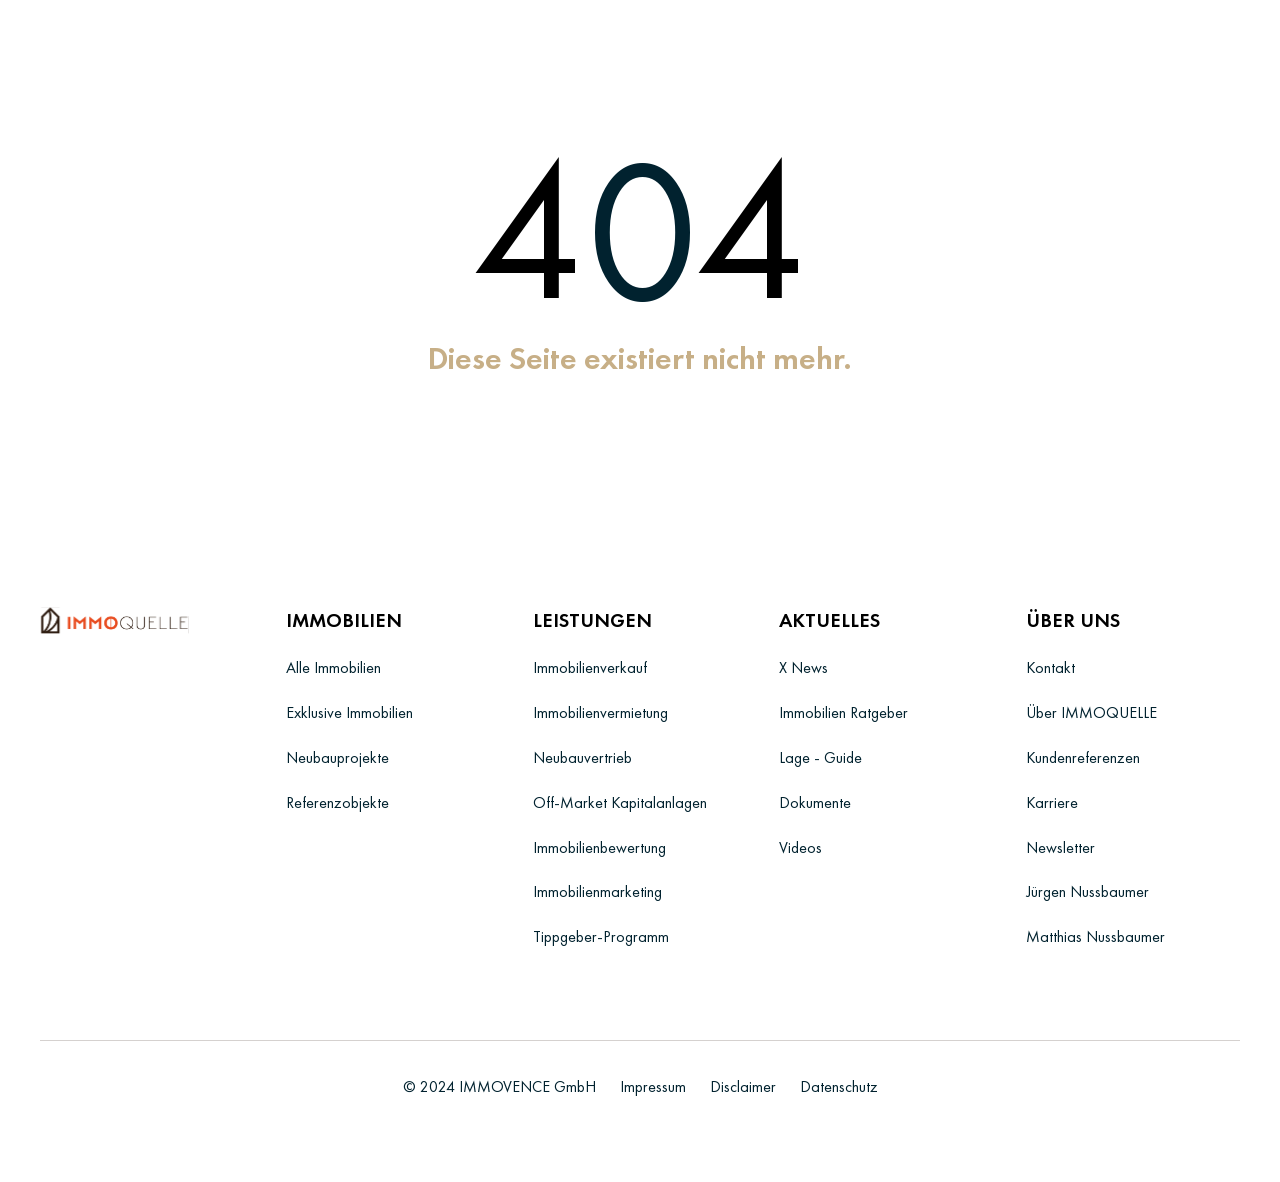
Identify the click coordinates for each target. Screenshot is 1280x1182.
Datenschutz (839, 1086)
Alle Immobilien (333, 667)
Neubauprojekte (337, 757)
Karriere (1052, 802)
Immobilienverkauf (590, 667)
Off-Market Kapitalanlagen (620, 802)
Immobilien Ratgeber (843, 712)
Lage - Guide (820, 757)
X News (803, 667)
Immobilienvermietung (600, 712)
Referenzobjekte (337, 802)
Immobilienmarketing (597, 891)
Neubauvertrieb (582, 757)
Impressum (653, 1086)
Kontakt (1050, 667)
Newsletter (1060, 847)
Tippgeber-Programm (601, 936)
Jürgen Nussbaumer (1087, 891)
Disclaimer (743, 1086)
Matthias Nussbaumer (1095, 936)
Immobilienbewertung (599, 847)
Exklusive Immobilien (349, 712)
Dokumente (815, 802)
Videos (800, 847)
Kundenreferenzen (1083, 757)
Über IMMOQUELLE (1091, 712)
